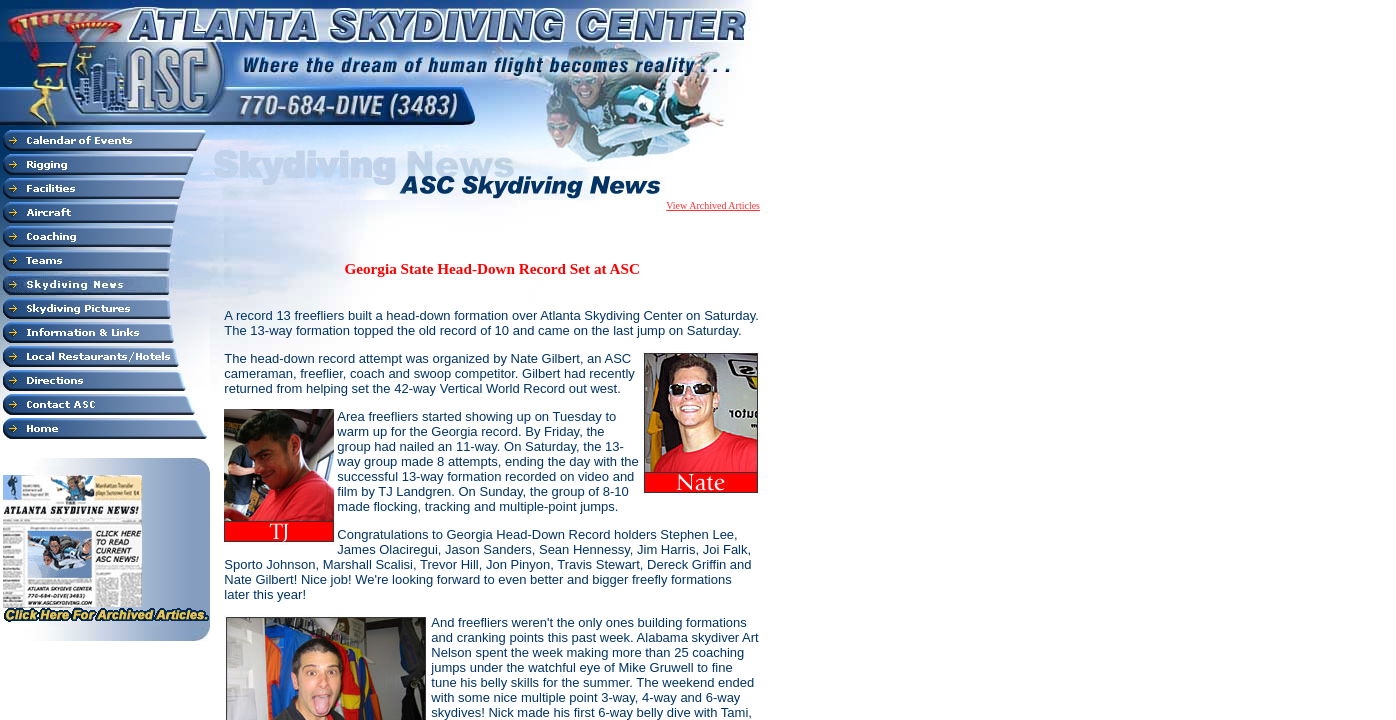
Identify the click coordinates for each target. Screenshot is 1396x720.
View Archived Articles (713, 205)
